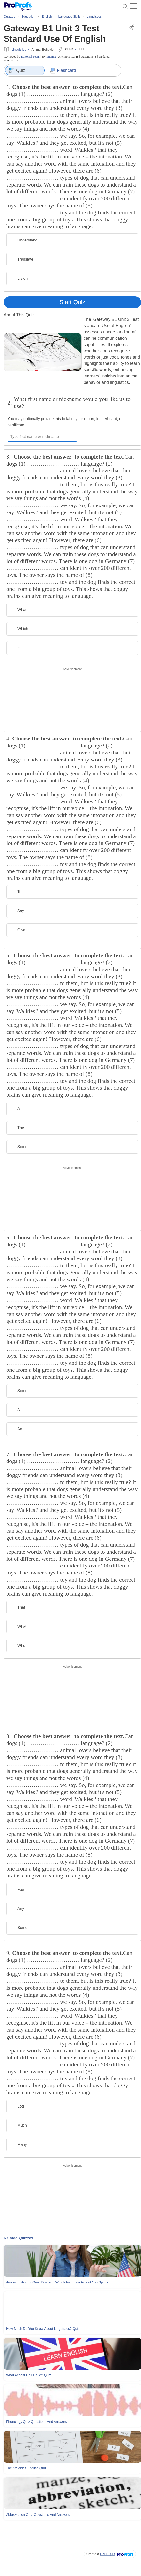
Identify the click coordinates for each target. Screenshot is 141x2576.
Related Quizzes (18, 2238)
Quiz (17, 70)
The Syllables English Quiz (26, 2468)
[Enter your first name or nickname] (42, 437)
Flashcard (63, 70)
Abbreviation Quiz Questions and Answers (38, 2514)
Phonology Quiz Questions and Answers (36, 2422)
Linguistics (18, 49)
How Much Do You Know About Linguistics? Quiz (43, 2329)
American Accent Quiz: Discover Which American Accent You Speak (57, 2282)
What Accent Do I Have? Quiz (28, 2375)
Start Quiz (72, 302)
